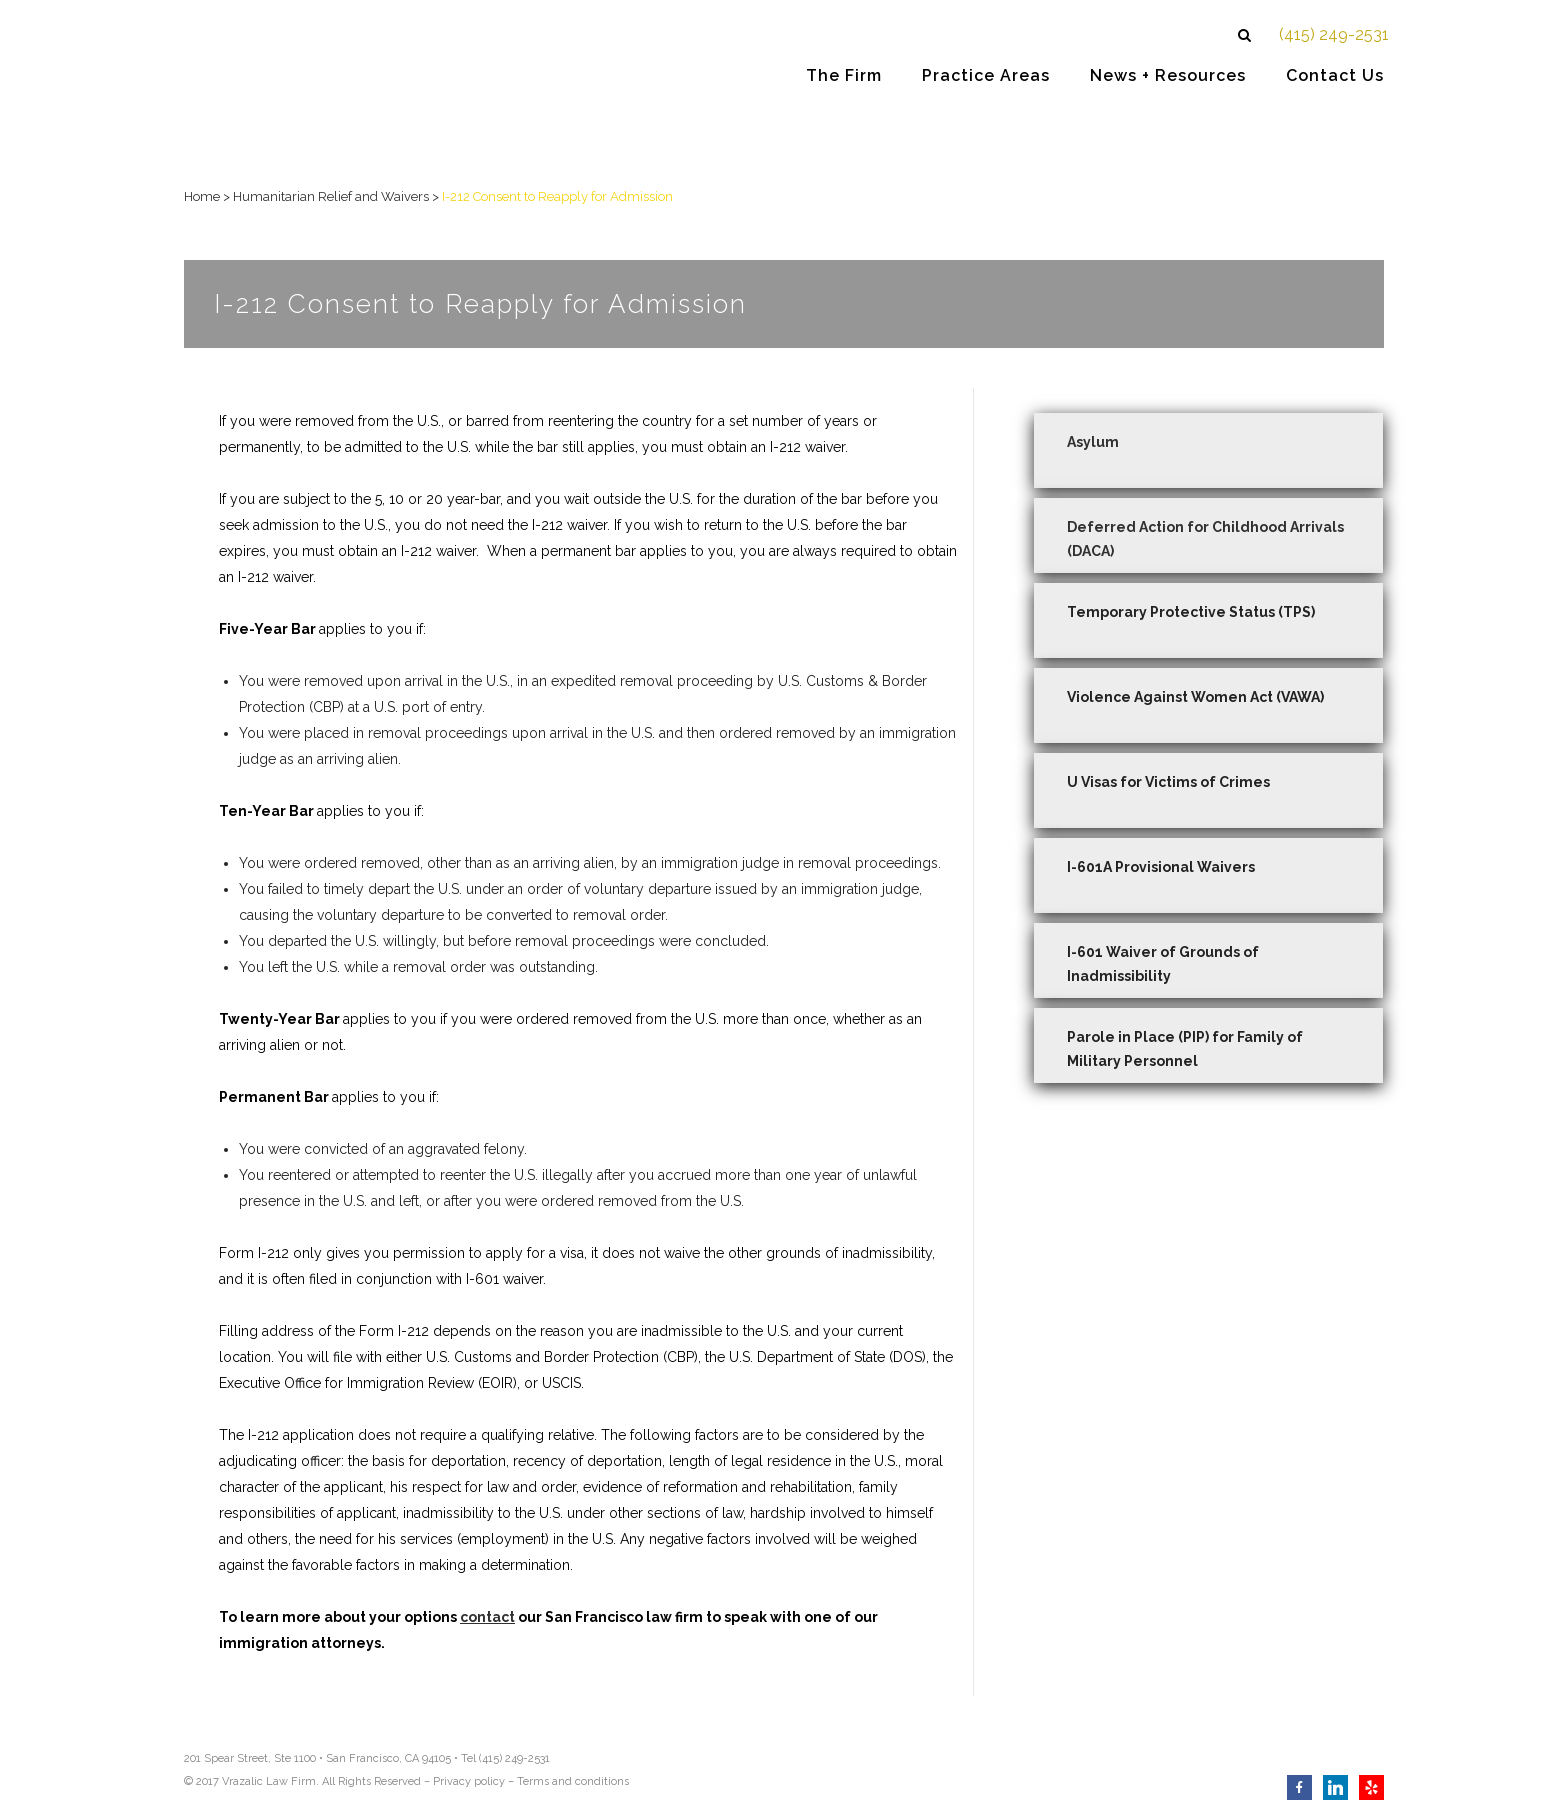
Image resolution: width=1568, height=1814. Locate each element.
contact (487, 1617)
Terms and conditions (573, 1781)
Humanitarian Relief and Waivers (331, 196)
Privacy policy (469, 1781)
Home (202, 196)
